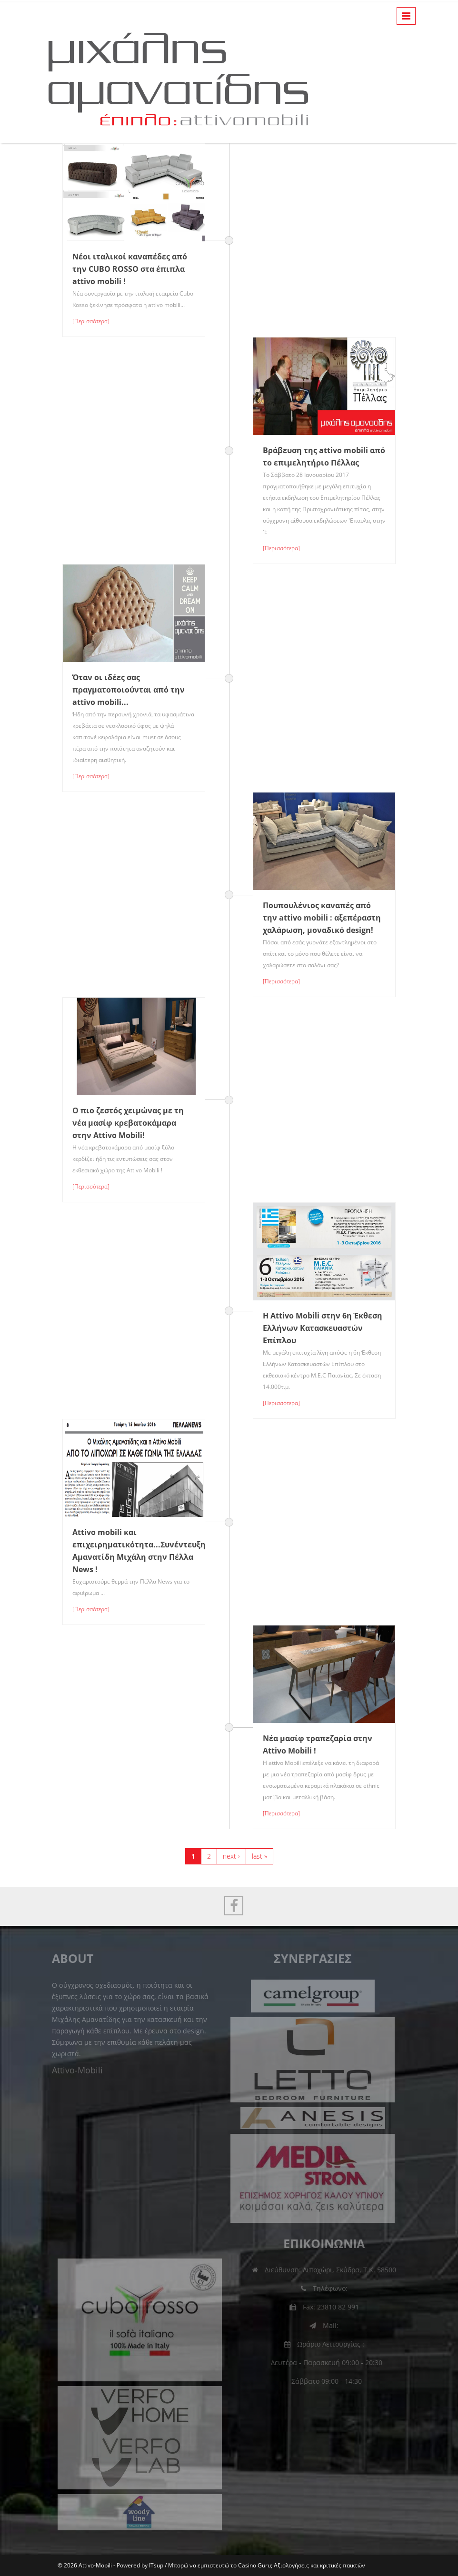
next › (231, 1856)
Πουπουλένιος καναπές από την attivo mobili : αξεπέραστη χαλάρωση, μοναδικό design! (322, 917)
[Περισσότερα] (91, 321)
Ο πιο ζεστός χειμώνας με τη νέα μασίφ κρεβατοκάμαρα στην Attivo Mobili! (128, 1122)
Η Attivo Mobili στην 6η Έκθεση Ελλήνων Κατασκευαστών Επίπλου (322, 1328)
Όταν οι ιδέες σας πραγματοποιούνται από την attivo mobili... (128, 689)
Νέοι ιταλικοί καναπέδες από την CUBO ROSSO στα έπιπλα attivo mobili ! (129, 269)
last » (259, 1856)
